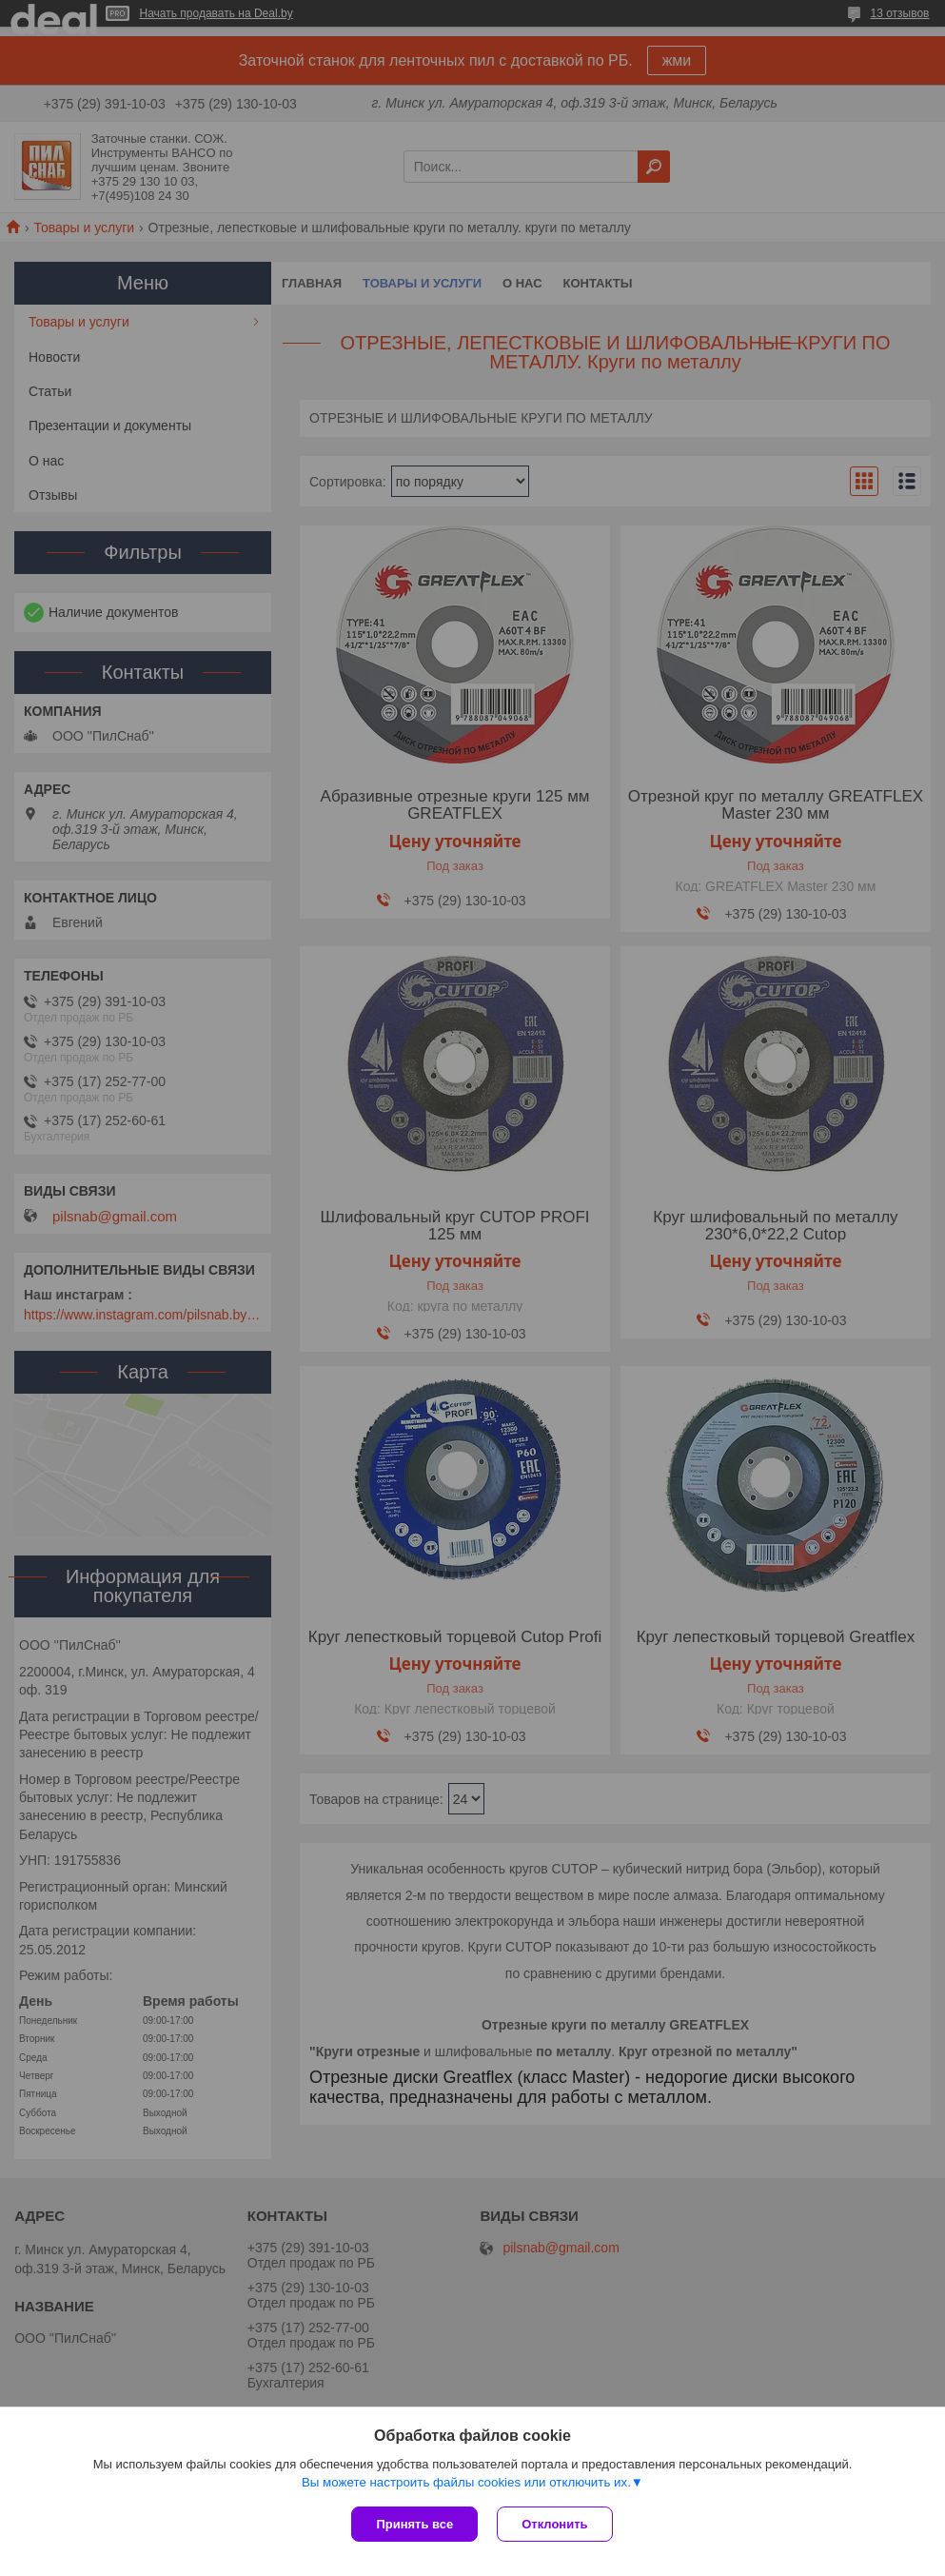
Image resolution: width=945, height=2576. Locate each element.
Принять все (414, 2524)
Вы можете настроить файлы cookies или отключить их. (466, 2482)
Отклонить (554, 2524)
